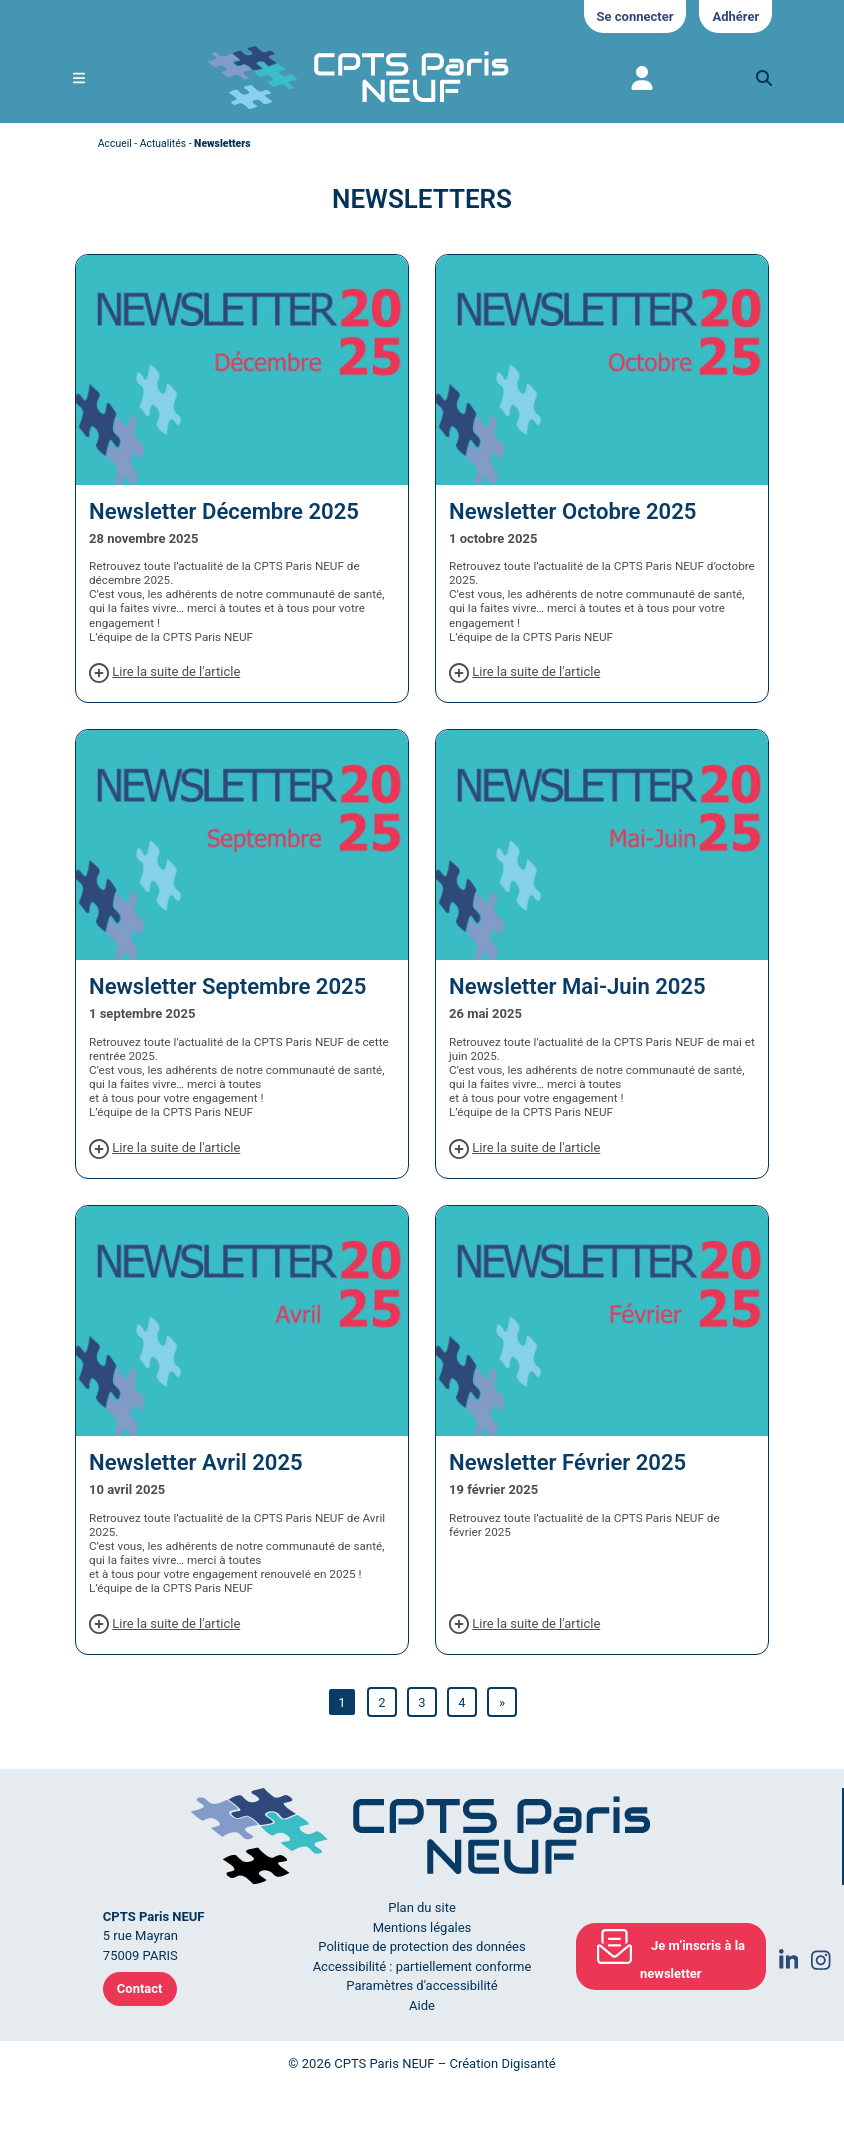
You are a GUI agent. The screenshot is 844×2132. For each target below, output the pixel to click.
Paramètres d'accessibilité (421, 1985)
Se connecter (635, 16)
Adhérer (735, 16)
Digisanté (528, 2063)
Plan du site (422, 1907)
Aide (422, 2005)
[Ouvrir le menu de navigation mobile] (79, 78)
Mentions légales (422, 1927)
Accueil (115, 143)
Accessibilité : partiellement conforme (422, 1966)
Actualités (163, 143)
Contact (140, 1988)
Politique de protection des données (421, 1946)
